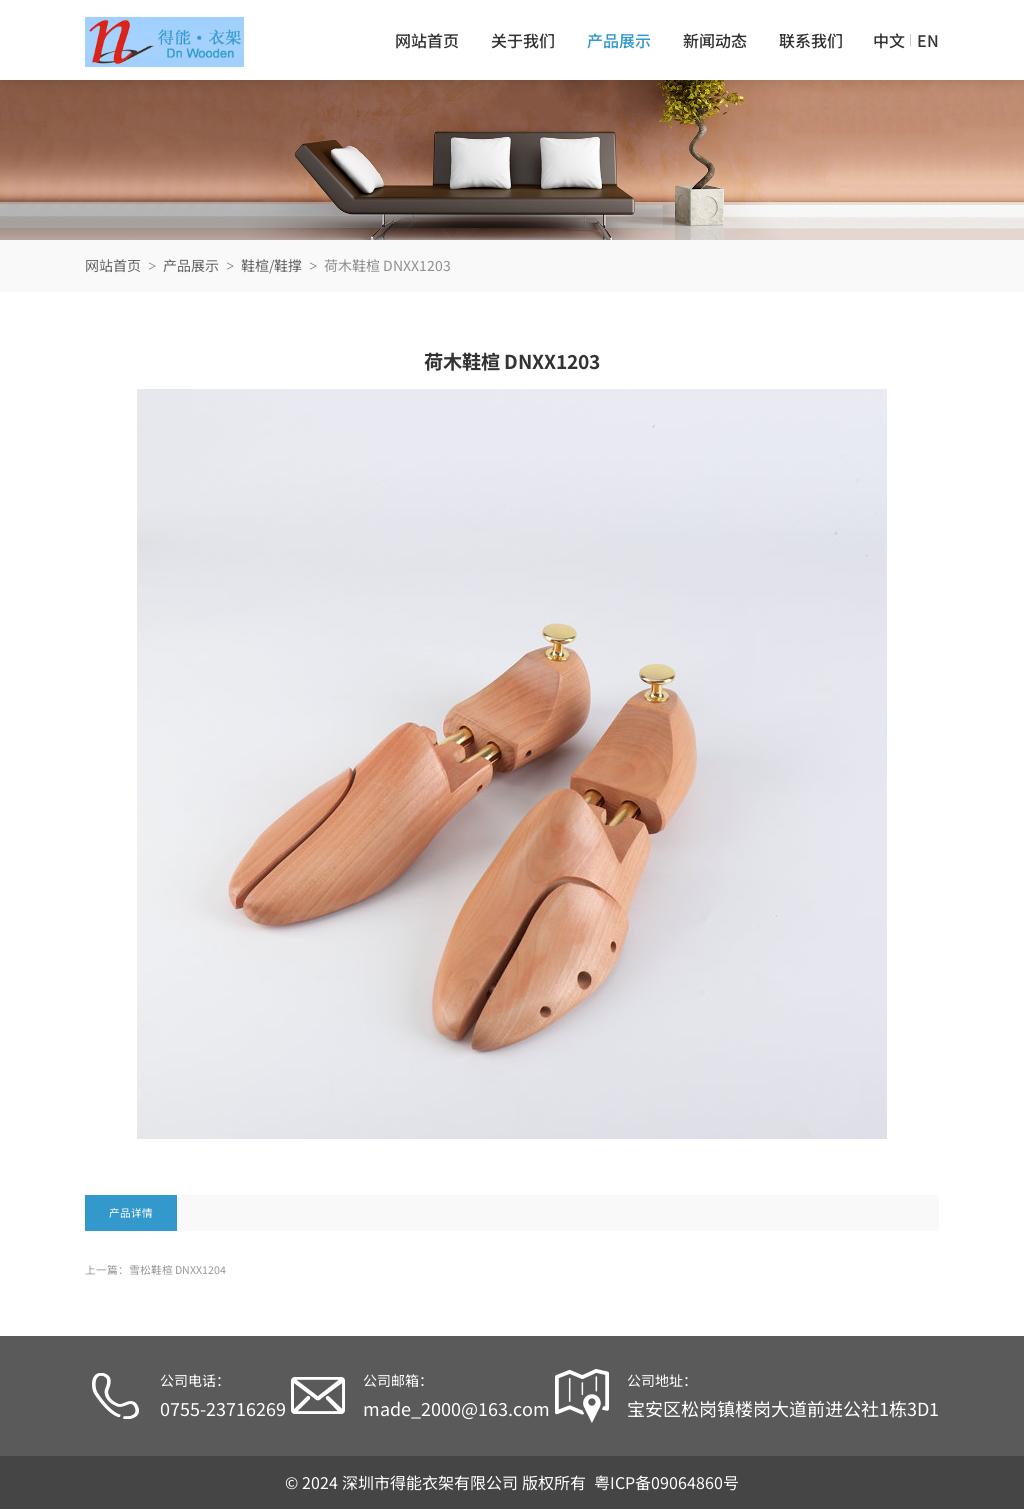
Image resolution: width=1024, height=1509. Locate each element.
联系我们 (811, 40)
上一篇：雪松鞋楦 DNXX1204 (155, 1269)
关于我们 (523, 40)
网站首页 (427, 40)
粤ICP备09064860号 (666, 1482)
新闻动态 (715, 40)
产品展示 (619, 40)
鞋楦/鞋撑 (271, 265)
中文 (889, 40)
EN (928, 40)
